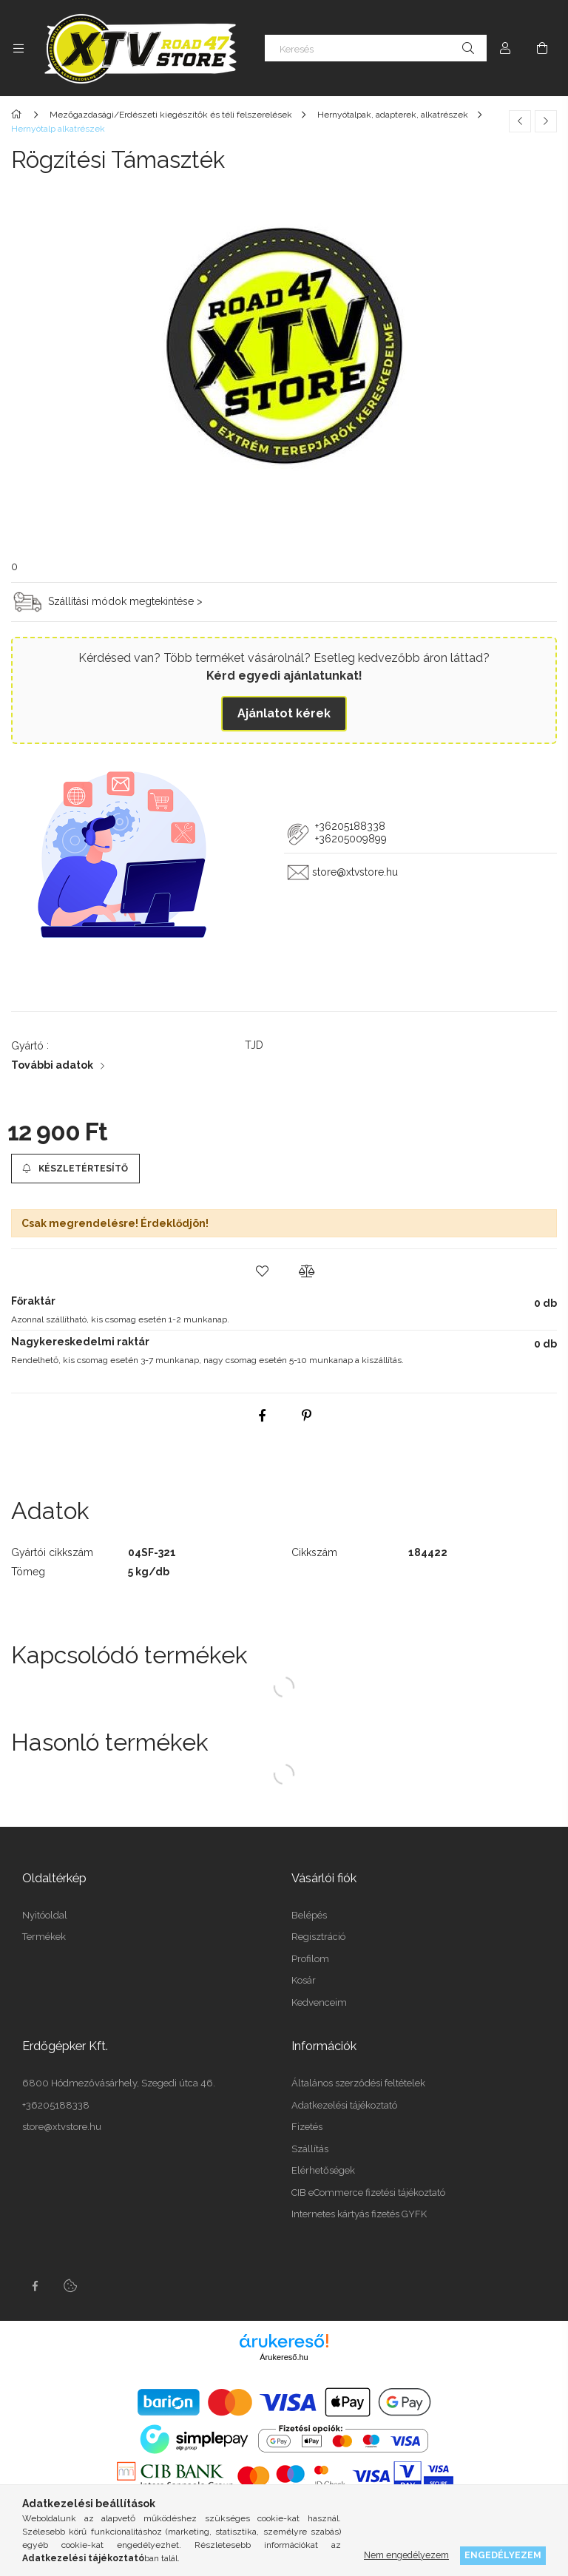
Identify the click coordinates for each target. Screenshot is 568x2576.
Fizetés (306, 2126)
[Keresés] (376, 48)
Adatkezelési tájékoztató (344, 2105)
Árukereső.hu (284, 2357)
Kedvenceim (319, 2002)
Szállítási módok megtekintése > (125, 600)
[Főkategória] (19, 114)
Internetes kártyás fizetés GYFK (359, 2214)
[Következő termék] (546, 121)
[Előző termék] (520, 121)
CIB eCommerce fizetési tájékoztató (368, 2192)
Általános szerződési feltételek (358, 2083)
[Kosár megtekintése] (542, 48)
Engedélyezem (502, 2554)
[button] (262, 1271)
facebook (34, 2286)
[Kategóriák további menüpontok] (18, 48)
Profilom (310, 1958)
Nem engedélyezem (406, 2554)
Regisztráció (318, 1936)
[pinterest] (306, 1415)
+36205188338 (348, 826)
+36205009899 (351, 839)
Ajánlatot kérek (284, 713)
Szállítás (309, 2148)
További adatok (52, 1065)
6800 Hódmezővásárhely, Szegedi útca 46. (118, 2083)
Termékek (44, 1936)
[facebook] (262, 1415)
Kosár (303, 1980)
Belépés (309, 1915)
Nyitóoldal (44, 1915)
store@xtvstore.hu (355, 872)
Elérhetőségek (323, 2170)
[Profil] (505, 48)
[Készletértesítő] (75, 1168)
